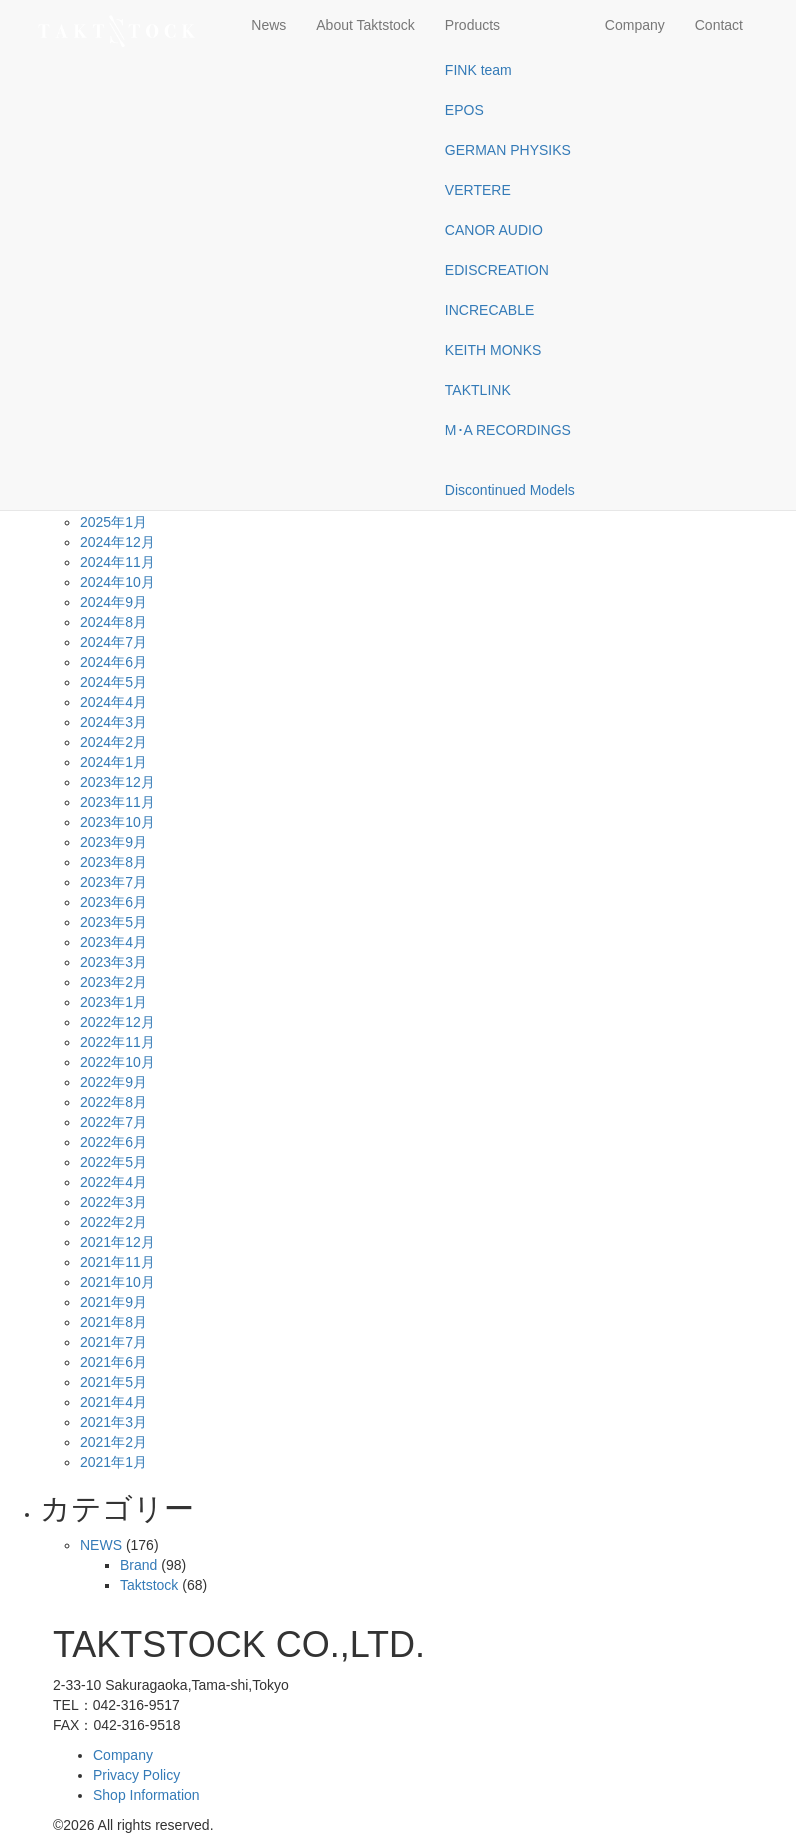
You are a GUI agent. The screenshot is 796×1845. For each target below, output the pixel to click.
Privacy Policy (136, 1775)
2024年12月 (117, 542)
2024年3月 (113, 722)
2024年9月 (113, 602)
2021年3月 (113, 1422)
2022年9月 (113, 1082)
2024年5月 (113, 682)
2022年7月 (113, 1122)
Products (472, 25)
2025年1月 (113, 522)
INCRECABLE (489, 310)
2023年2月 (113, 982)
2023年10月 (117, 822)
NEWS (101, 1545)
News (268, 25)
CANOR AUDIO (494, 230)
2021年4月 (113, 1402)
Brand (138, 1565)
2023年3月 (113, 962)
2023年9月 (113, 842)
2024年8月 (113, 622)
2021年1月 (113, 1462)
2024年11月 (117, 562)
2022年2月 (113, 1222)
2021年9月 (113, 1302)
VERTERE (478, 190)
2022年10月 (117, 1062)
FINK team (478, 70)
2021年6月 (113, 1362)
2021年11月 (117, 1262)
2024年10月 (117, 582)
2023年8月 (113, 862)
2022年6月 (113, 1142)
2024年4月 (113, 702)
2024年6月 (113, 662)
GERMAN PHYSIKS (508, 150)
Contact (719, 25)
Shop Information (146, 1795)
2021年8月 (113, 1322)
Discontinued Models (510, 490)
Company (635, 25)
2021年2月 (113, 1442)
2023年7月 (113, 882)
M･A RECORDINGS (508, 430)
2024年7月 (113, 642)
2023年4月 (113, 942)
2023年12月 (117, 782)
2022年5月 (113, 1162)
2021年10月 (117, 1282)
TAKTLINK (478, 390)
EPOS (464, 110)
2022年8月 (113, 1102)
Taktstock (149, 1585)
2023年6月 (113, 902)
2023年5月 (113, 922)
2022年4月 (113, 1182)
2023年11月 (117, 802)
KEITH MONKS (493, 350)
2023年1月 (113, 1002)
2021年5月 (113, 1382)
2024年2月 (113, 742)
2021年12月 (117, 1242)
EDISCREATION (497, 270)
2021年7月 (113, 1342)
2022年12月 (117, 1022)
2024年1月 (113, 762)
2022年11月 (117, 1042)
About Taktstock (365, 25)
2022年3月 (113, 1202)
